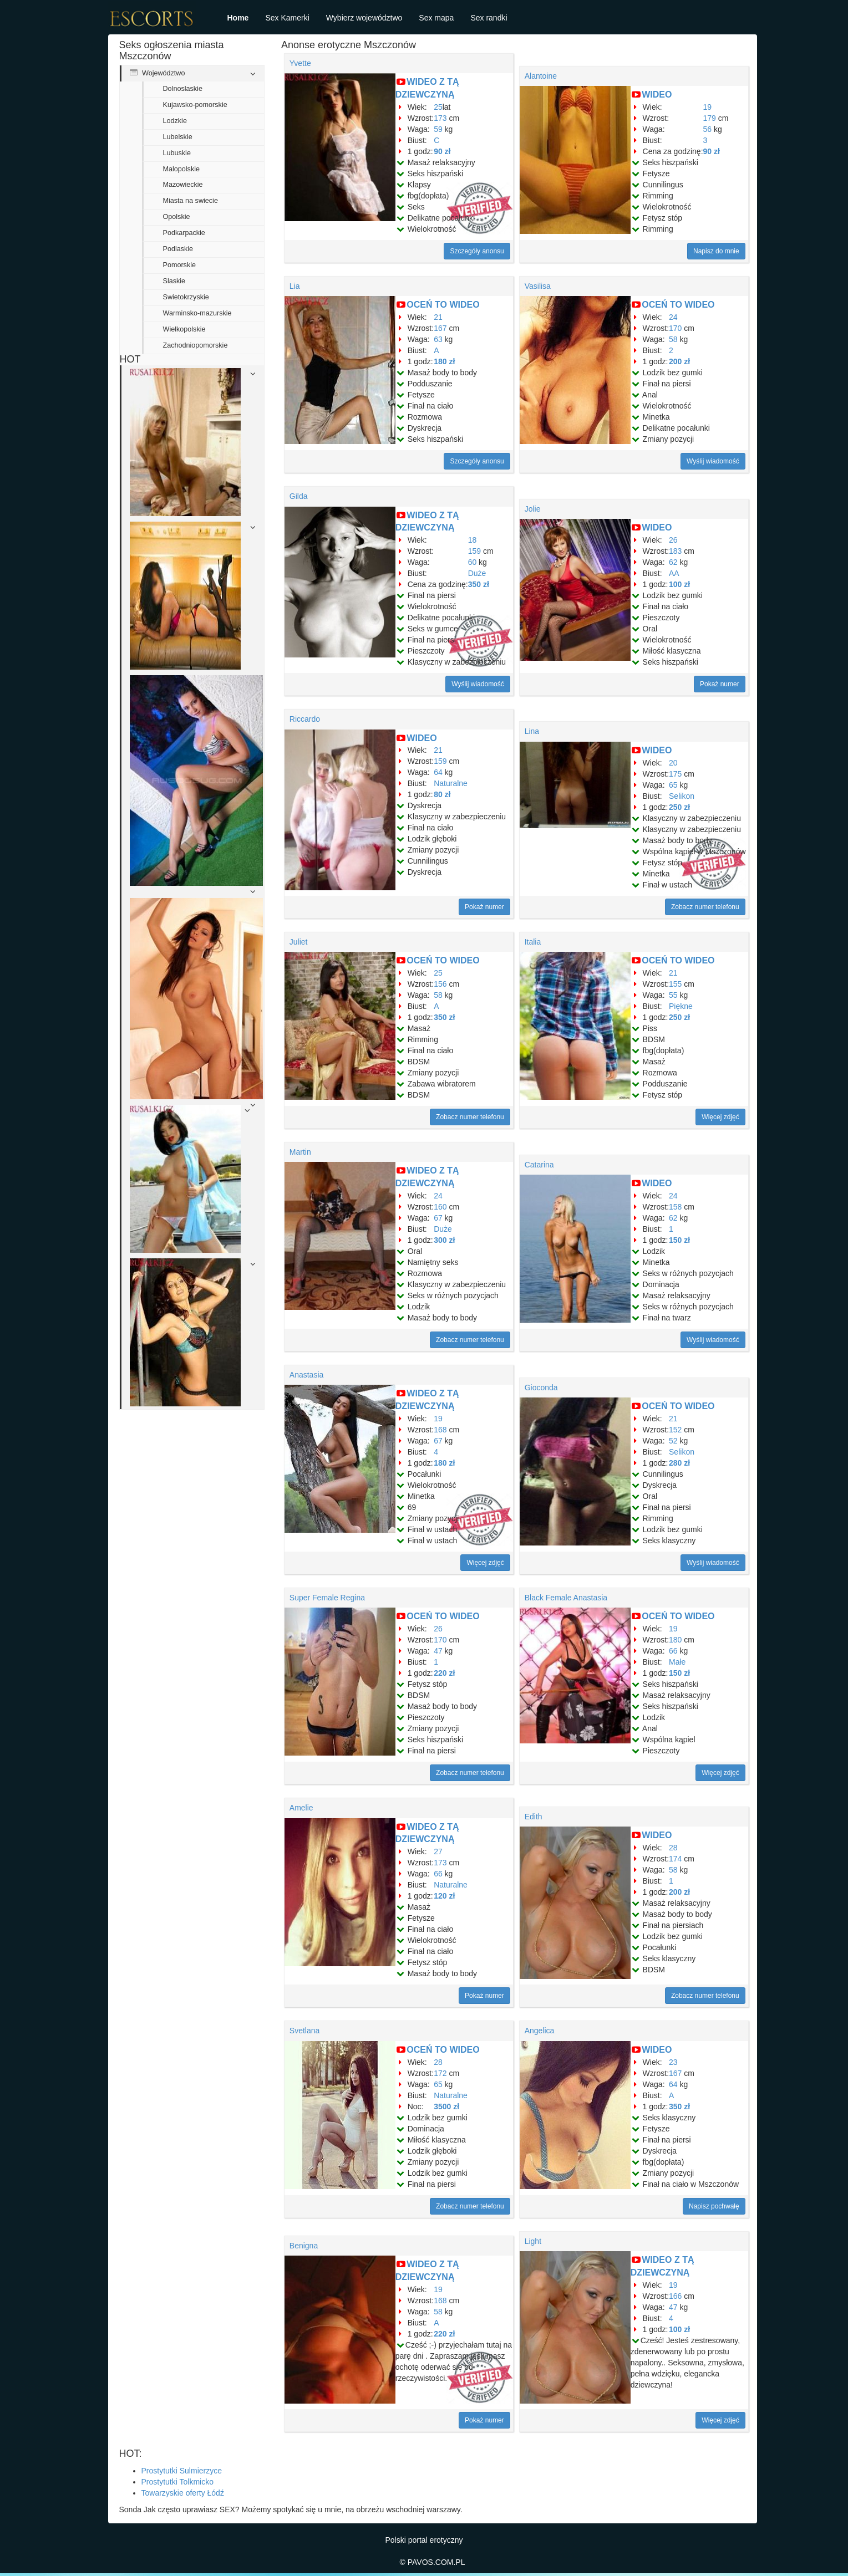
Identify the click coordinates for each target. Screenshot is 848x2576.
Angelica (540, 2030)
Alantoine (541, 76)
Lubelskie (177, 137)
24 (673, 317)
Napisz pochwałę (714, 2206)
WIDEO (657, 94)
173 (440, 118)
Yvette (300, 63)
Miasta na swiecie (190, 201)
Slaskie (174, 281)
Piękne (681, 1006)
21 (438, 317)
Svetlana (304, 2030)
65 (673, 785)
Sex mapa (436, 17)
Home (238, 17)
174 (675, 1858)
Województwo (157, 73)
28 (673, 1847)
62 (673, 562)
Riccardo (305, 719)
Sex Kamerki (287, 17)
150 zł (679, 1240)
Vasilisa (538, 286)
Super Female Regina (327, 1597)
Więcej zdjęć (720, 1117)
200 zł (679, 361)
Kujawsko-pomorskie (195, 105)
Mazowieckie (183, 184)
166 (675, 2296)
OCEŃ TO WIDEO (443, 304)
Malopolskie (181, 169)
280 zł (679, 1462)
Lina (532, 731)
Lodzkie (175, 121)
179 (709, 118)
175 (675, 773)
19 (707, 107)
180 (675, 1639)
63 (438, 339)
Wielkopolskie (184, 329)
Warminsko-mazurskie (197, 313)
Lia (295, 286)
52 (673, 1440)
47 (438, 1650)
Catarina (539, 1164)
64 (438, 772)
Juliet (299, 941)
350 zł (478, 584)
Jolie (533, 508)
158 (675, 1206)
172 (440, 2073)
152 (675, 1429)
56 (707, 129)
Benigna (304, 2245)
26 (673, 539)
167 (440, 328)
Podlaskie (178, 249)
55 (673, 995)
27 (438, 1851)
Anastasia (306, 1374)
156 (440, 984)
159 (474, 551)
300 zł (444, 1240)
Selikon (681, 796)
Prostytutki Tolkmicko (177, 2481)
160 (440, 1206)
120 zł (444, 1895)
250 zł (679, 807)
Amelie (301, 1807)
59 (438, 129)
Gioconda (541, 1387)
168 (440, 1429)
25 (438, 107)
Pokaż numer (719, 684)
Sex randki (488, 17)
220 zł (444, 1673)
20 (673, 762)
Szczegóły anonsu (477, 251)
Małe (677, 1661)
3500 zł (446, 2106)
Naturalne (451, 783)
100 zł (679, 584)
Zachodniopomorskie (195, 345)
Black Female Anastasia (566, 1597)
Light (533, 2241)
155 (675, 984)
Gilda (299, 496)
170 (675, 328)
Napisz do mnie (716, 251)
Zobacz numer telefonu (705, 907)
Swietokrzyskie (186, 297)
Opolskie (176, 217)
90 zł (442, 151)
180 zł (444, 361)
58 (673, 339)
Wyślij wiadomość (713, 461)
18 (472, 539)
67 (438, 1217)
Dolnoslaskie (182, 89)
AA (674, 573)
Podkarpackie (184, 233)
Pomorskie (179, 265)
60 (472, 562)
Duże (477, 573)
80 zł (442, 794)
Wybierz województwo (364, 17)
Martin (300, 1151)
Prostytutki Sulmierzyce (181, 2470)
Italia (533, 941)
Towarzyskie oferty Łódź (182, 2492)
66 (673, 1650)
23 (673, 2062)
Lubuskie (177, 153)
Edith (533, 1816)
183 (675, 551)
